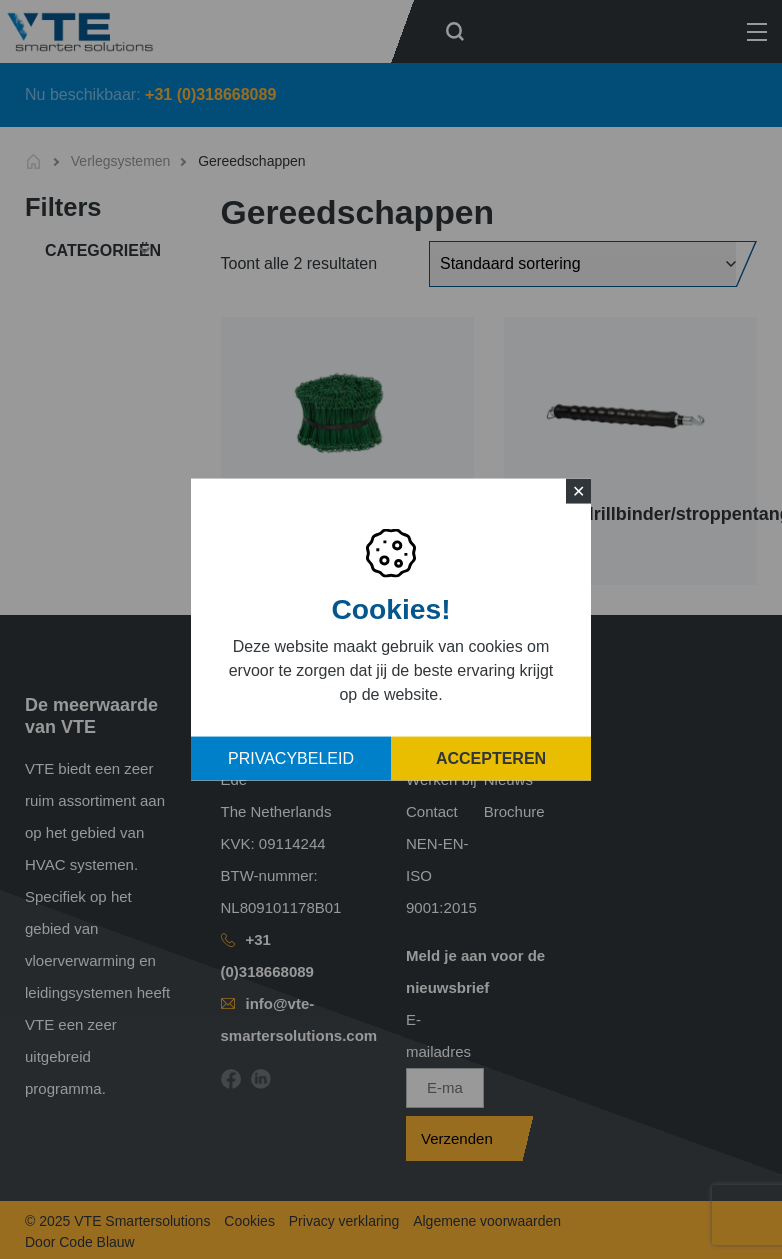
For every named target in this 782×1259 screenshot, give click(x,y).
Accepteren (491, 758)
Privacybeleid (291, 758)
